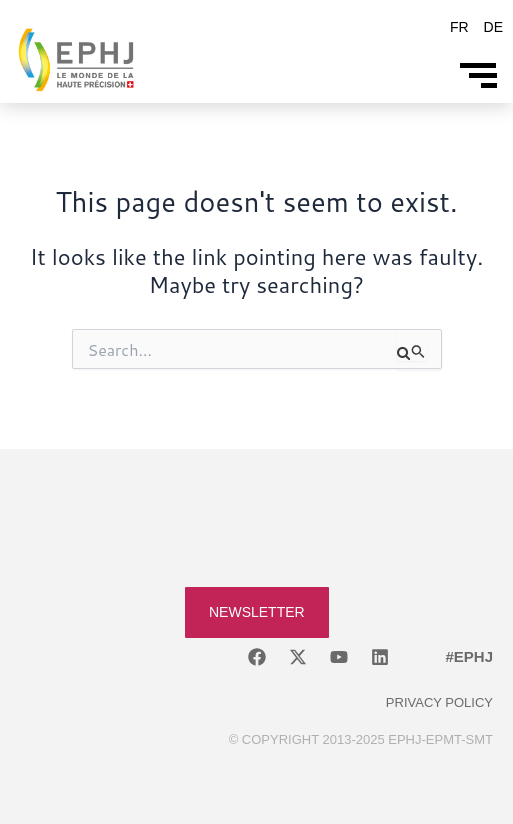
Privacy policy (439, 702)
